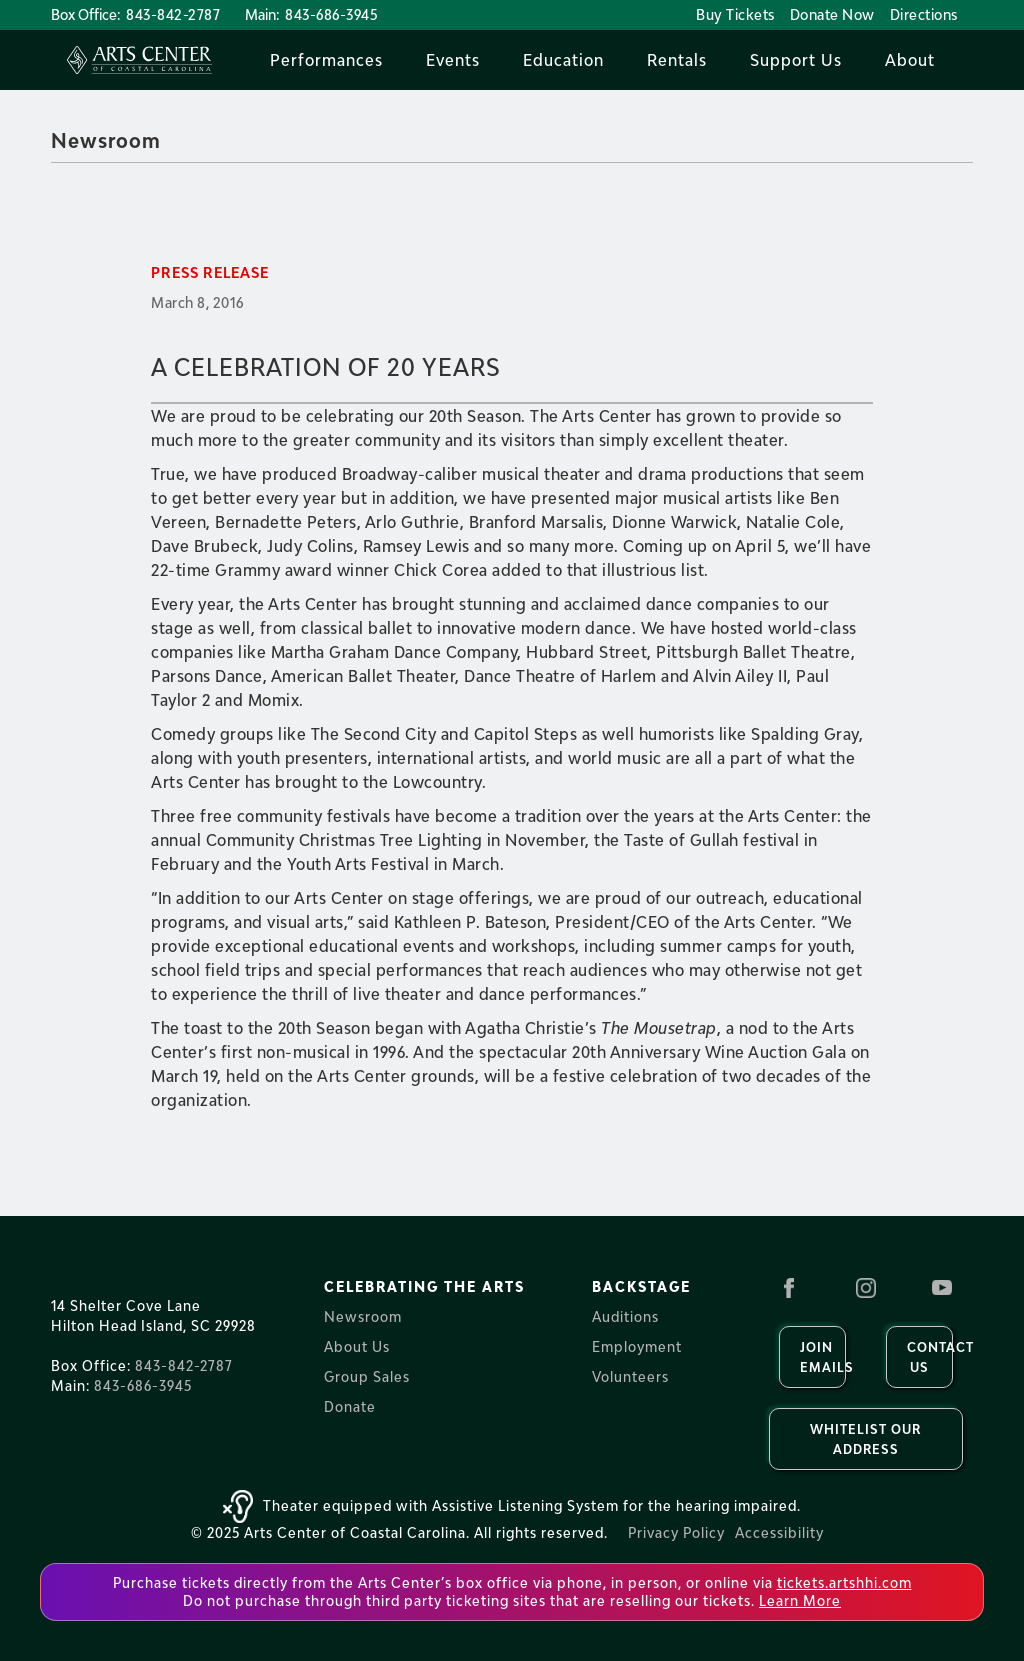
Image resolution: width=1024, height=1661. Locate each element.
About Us (357, 1346)
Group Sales (367, 1376)
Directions (924, 14)
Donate (350, 1406)
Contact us (930, 1357)
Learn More (800, 1600)
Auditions (625, 1316)
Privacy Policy (676, 1532)
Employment (637, 1346)
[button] (326, 60)
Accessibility (779, 1532)
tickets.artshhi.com (844, 1582)
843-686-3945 (331, 14)
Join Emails (823, 1357)
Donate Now (832, 14)
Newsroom (106, 140)
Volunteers (630, 1376)
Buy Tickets (735, 14)
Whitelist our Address (865, 1439)
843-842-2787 (173, 14)
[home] (139, 60)
